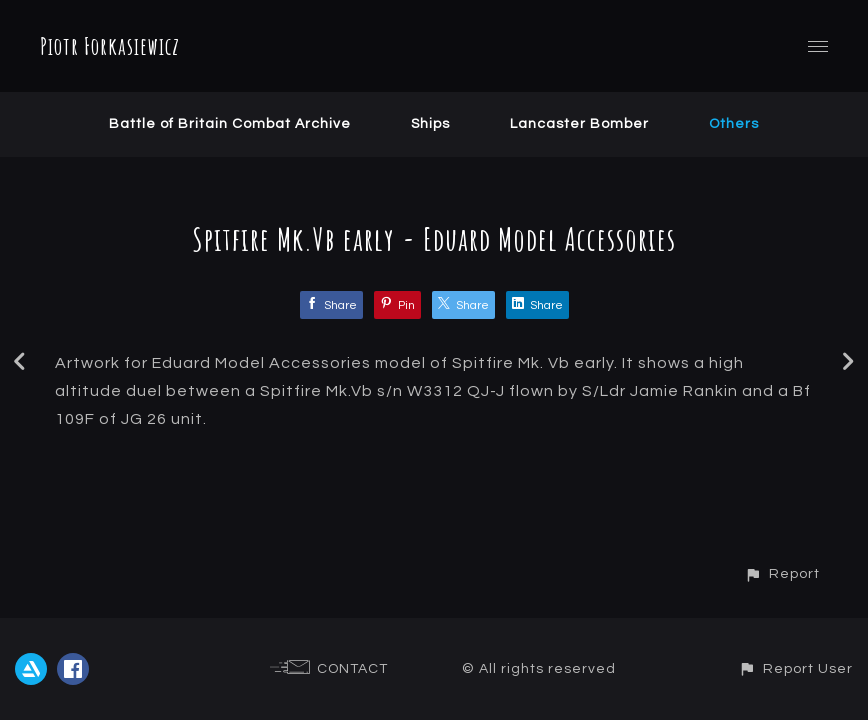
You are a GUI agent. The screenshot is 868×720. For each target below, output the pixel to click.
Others (734, 124)
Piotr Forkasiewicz (110, 46)
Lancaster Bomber (579, 124)
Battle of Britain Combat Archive (230, 124)
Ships (430, 124)
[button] (782, 573)
